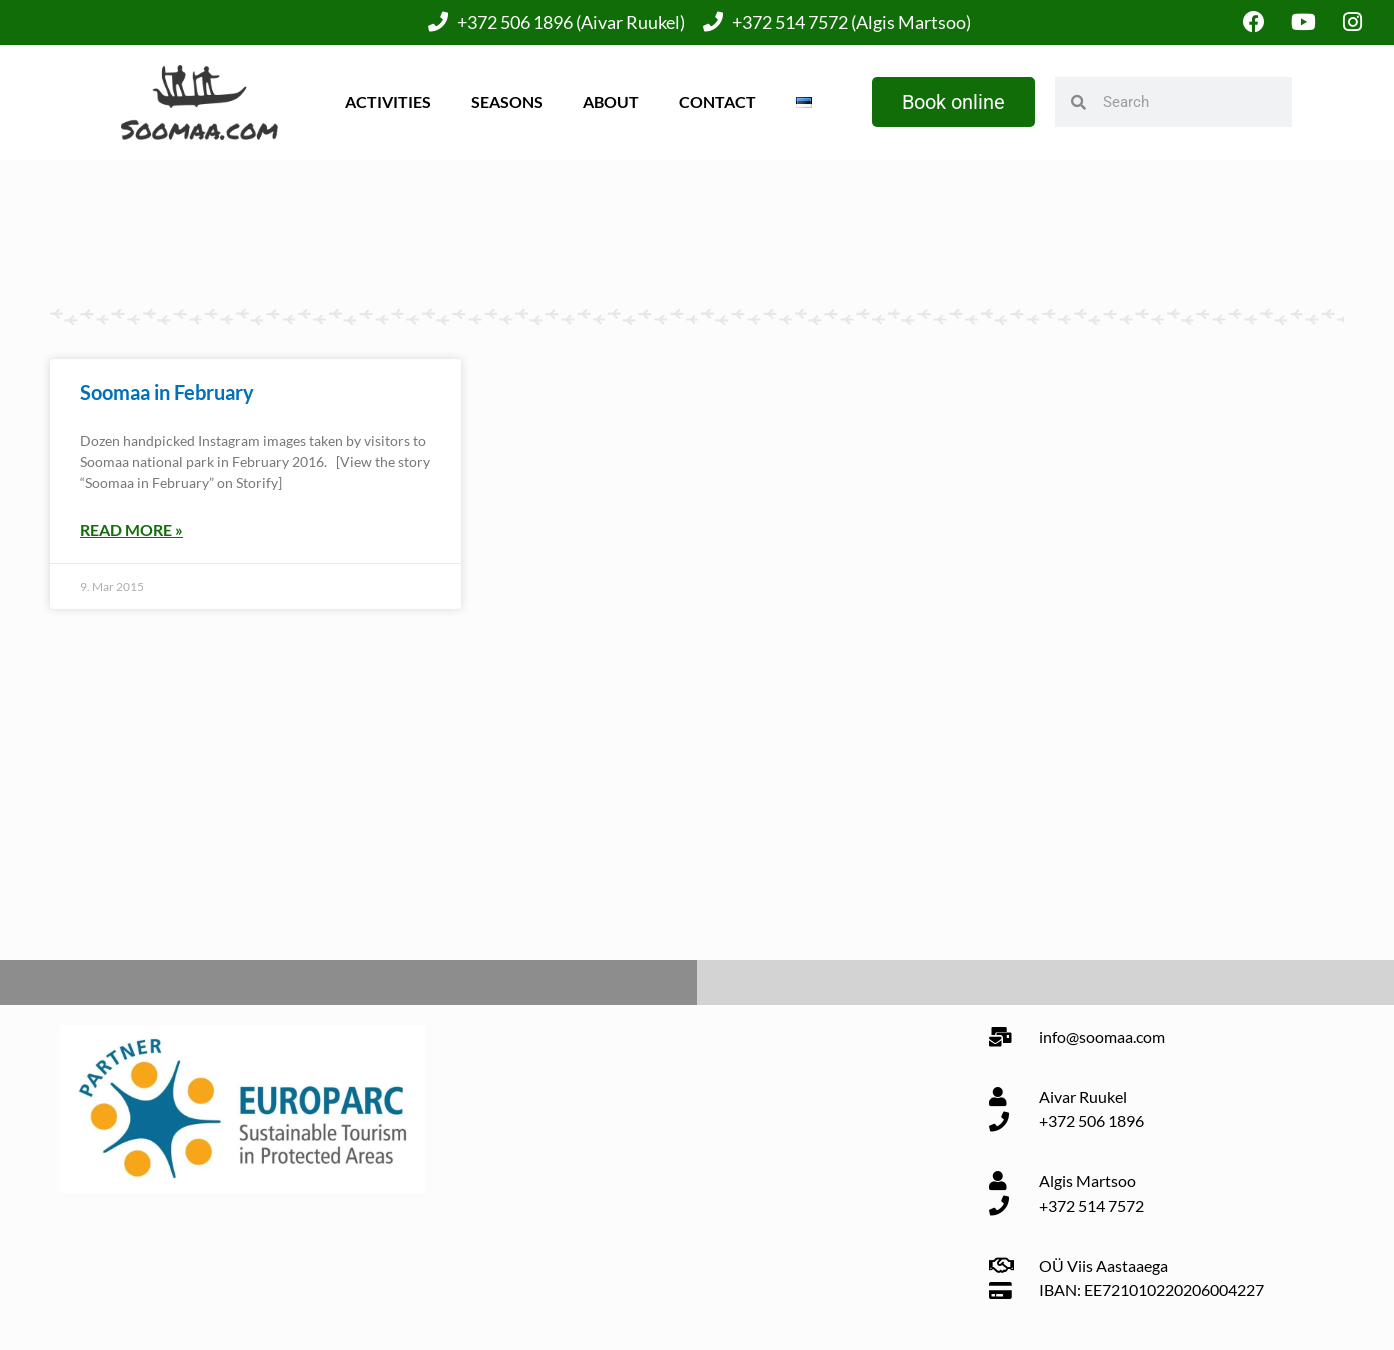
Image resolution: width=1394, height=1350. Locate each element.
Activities (388, 101)
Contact (717, 101)
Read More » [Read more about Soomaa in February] (131, 529)
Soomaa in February (167, 392)
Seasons (507, 101)
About (611, 101)
